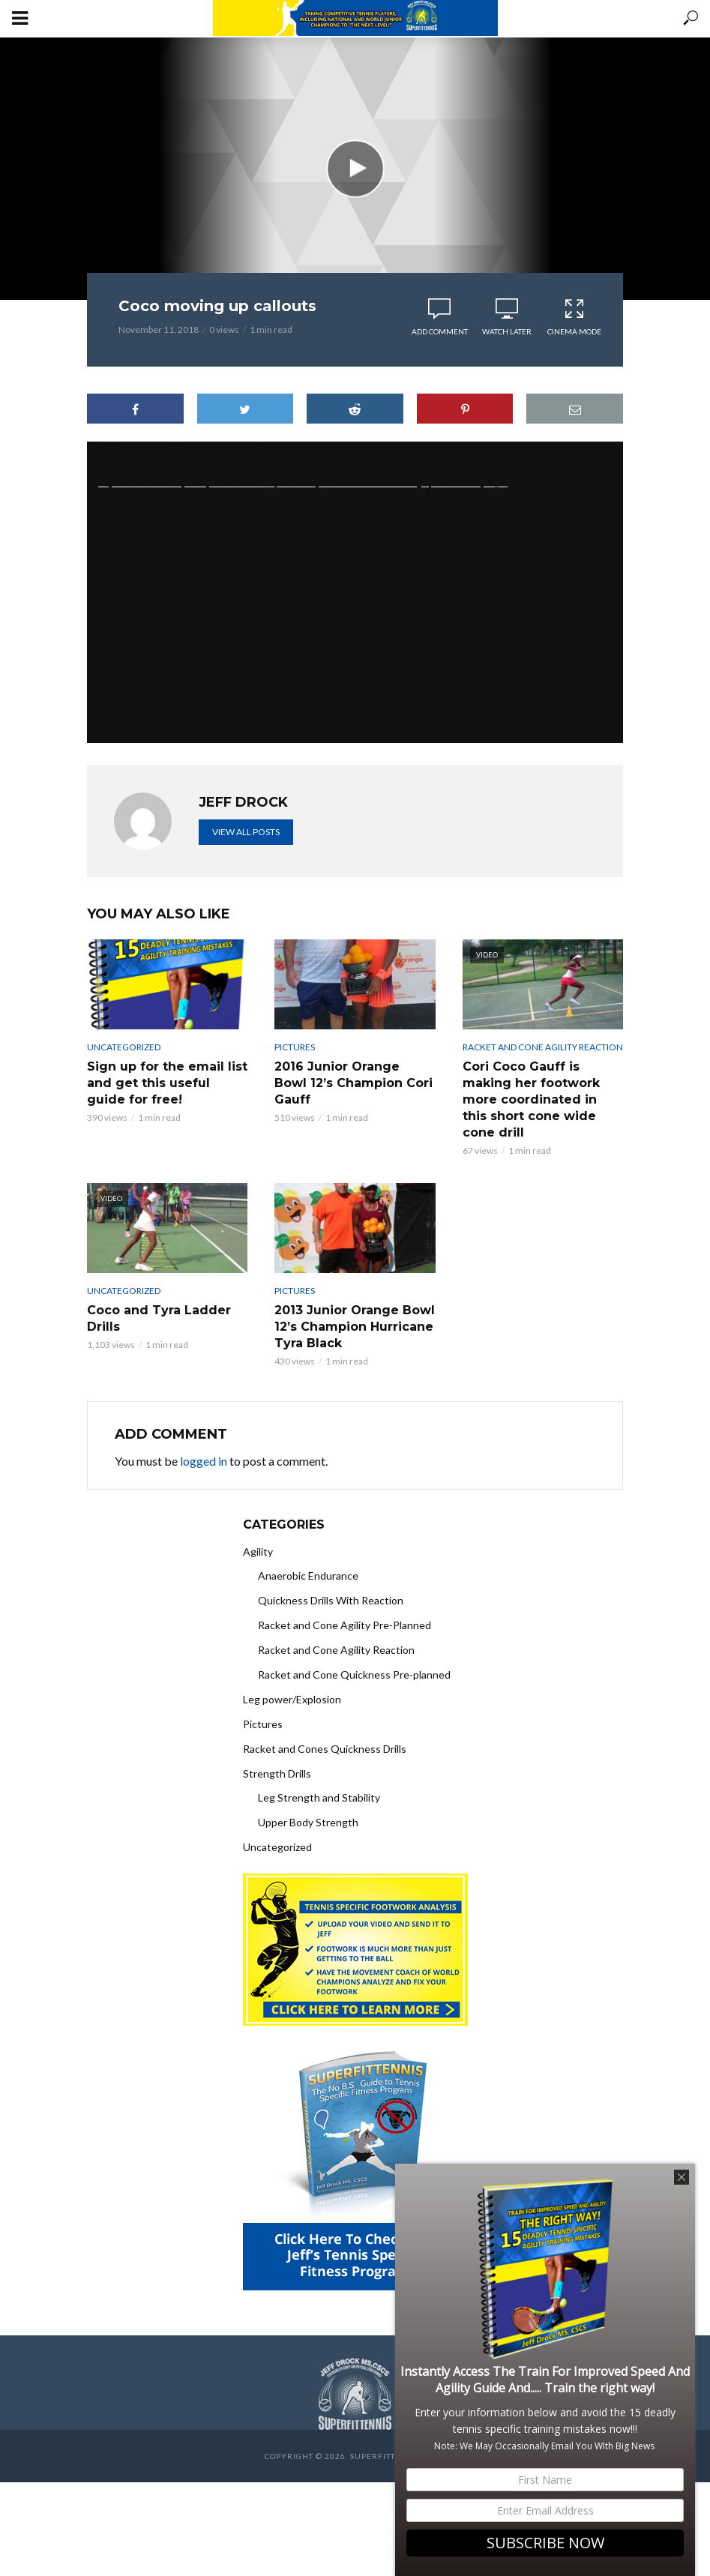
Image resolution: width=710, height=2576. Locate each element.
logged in (203, 1461)
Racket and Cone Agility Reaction (543, 1047)
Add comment (440, 331)
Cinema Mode (574, 317)
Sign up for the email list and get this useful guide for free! (167, 1083)
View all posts (246, 831)
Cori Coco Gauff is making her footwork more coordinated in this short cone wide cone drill (531, 1099)
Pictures (294, 1047)
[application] (355, 592)
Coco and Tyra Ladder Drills (159, 1318)
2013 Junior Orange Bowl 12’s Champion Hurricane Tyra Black (354, 1326)
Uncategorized (123, 1047)
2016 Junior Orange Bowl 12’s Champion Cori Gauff (353, 1083)
